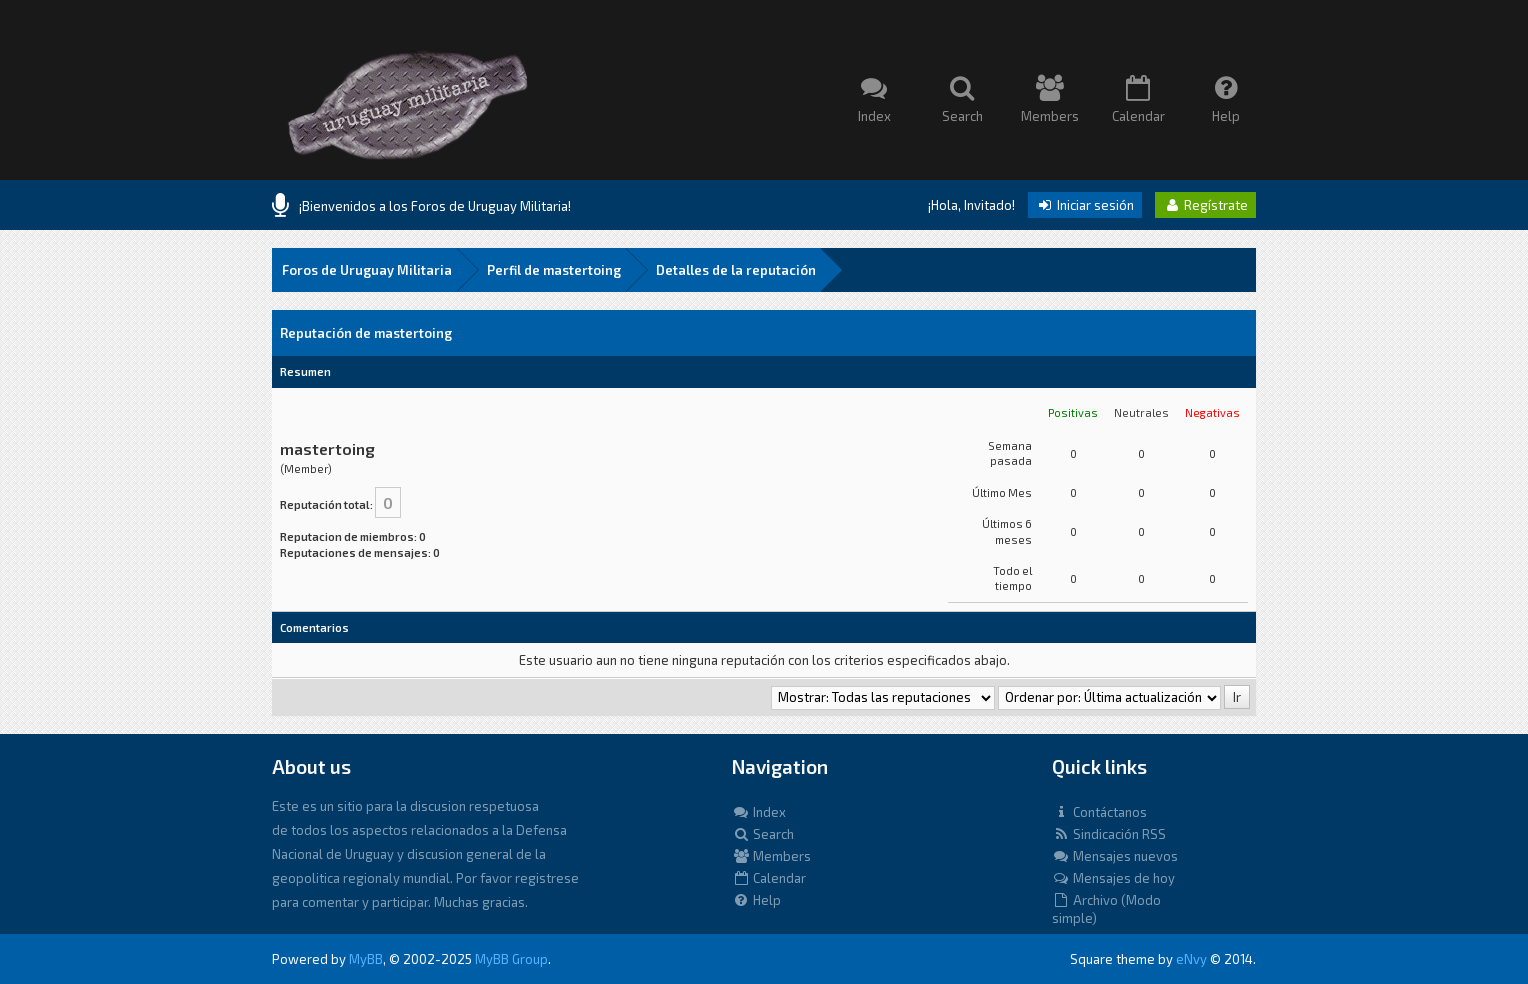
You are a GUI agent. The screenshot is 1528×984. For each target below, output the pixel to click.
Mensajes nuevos (1115, 856)
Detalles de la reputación (736, 270)
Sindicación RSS (1109, 834)
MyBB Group (511, 959)
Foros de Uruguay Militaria (367, 270)
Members (771, 856)
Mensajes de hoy (1113, 878)
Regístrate (1205, 205)
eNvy (1191, 959)
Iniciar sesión (1085, 205)
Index (759, 812)
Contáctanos (1099, 812)
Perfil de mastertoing (554, 270)
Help (756, 900)
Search (763, 834)
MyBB (366, 959)
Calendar (769, 878)
